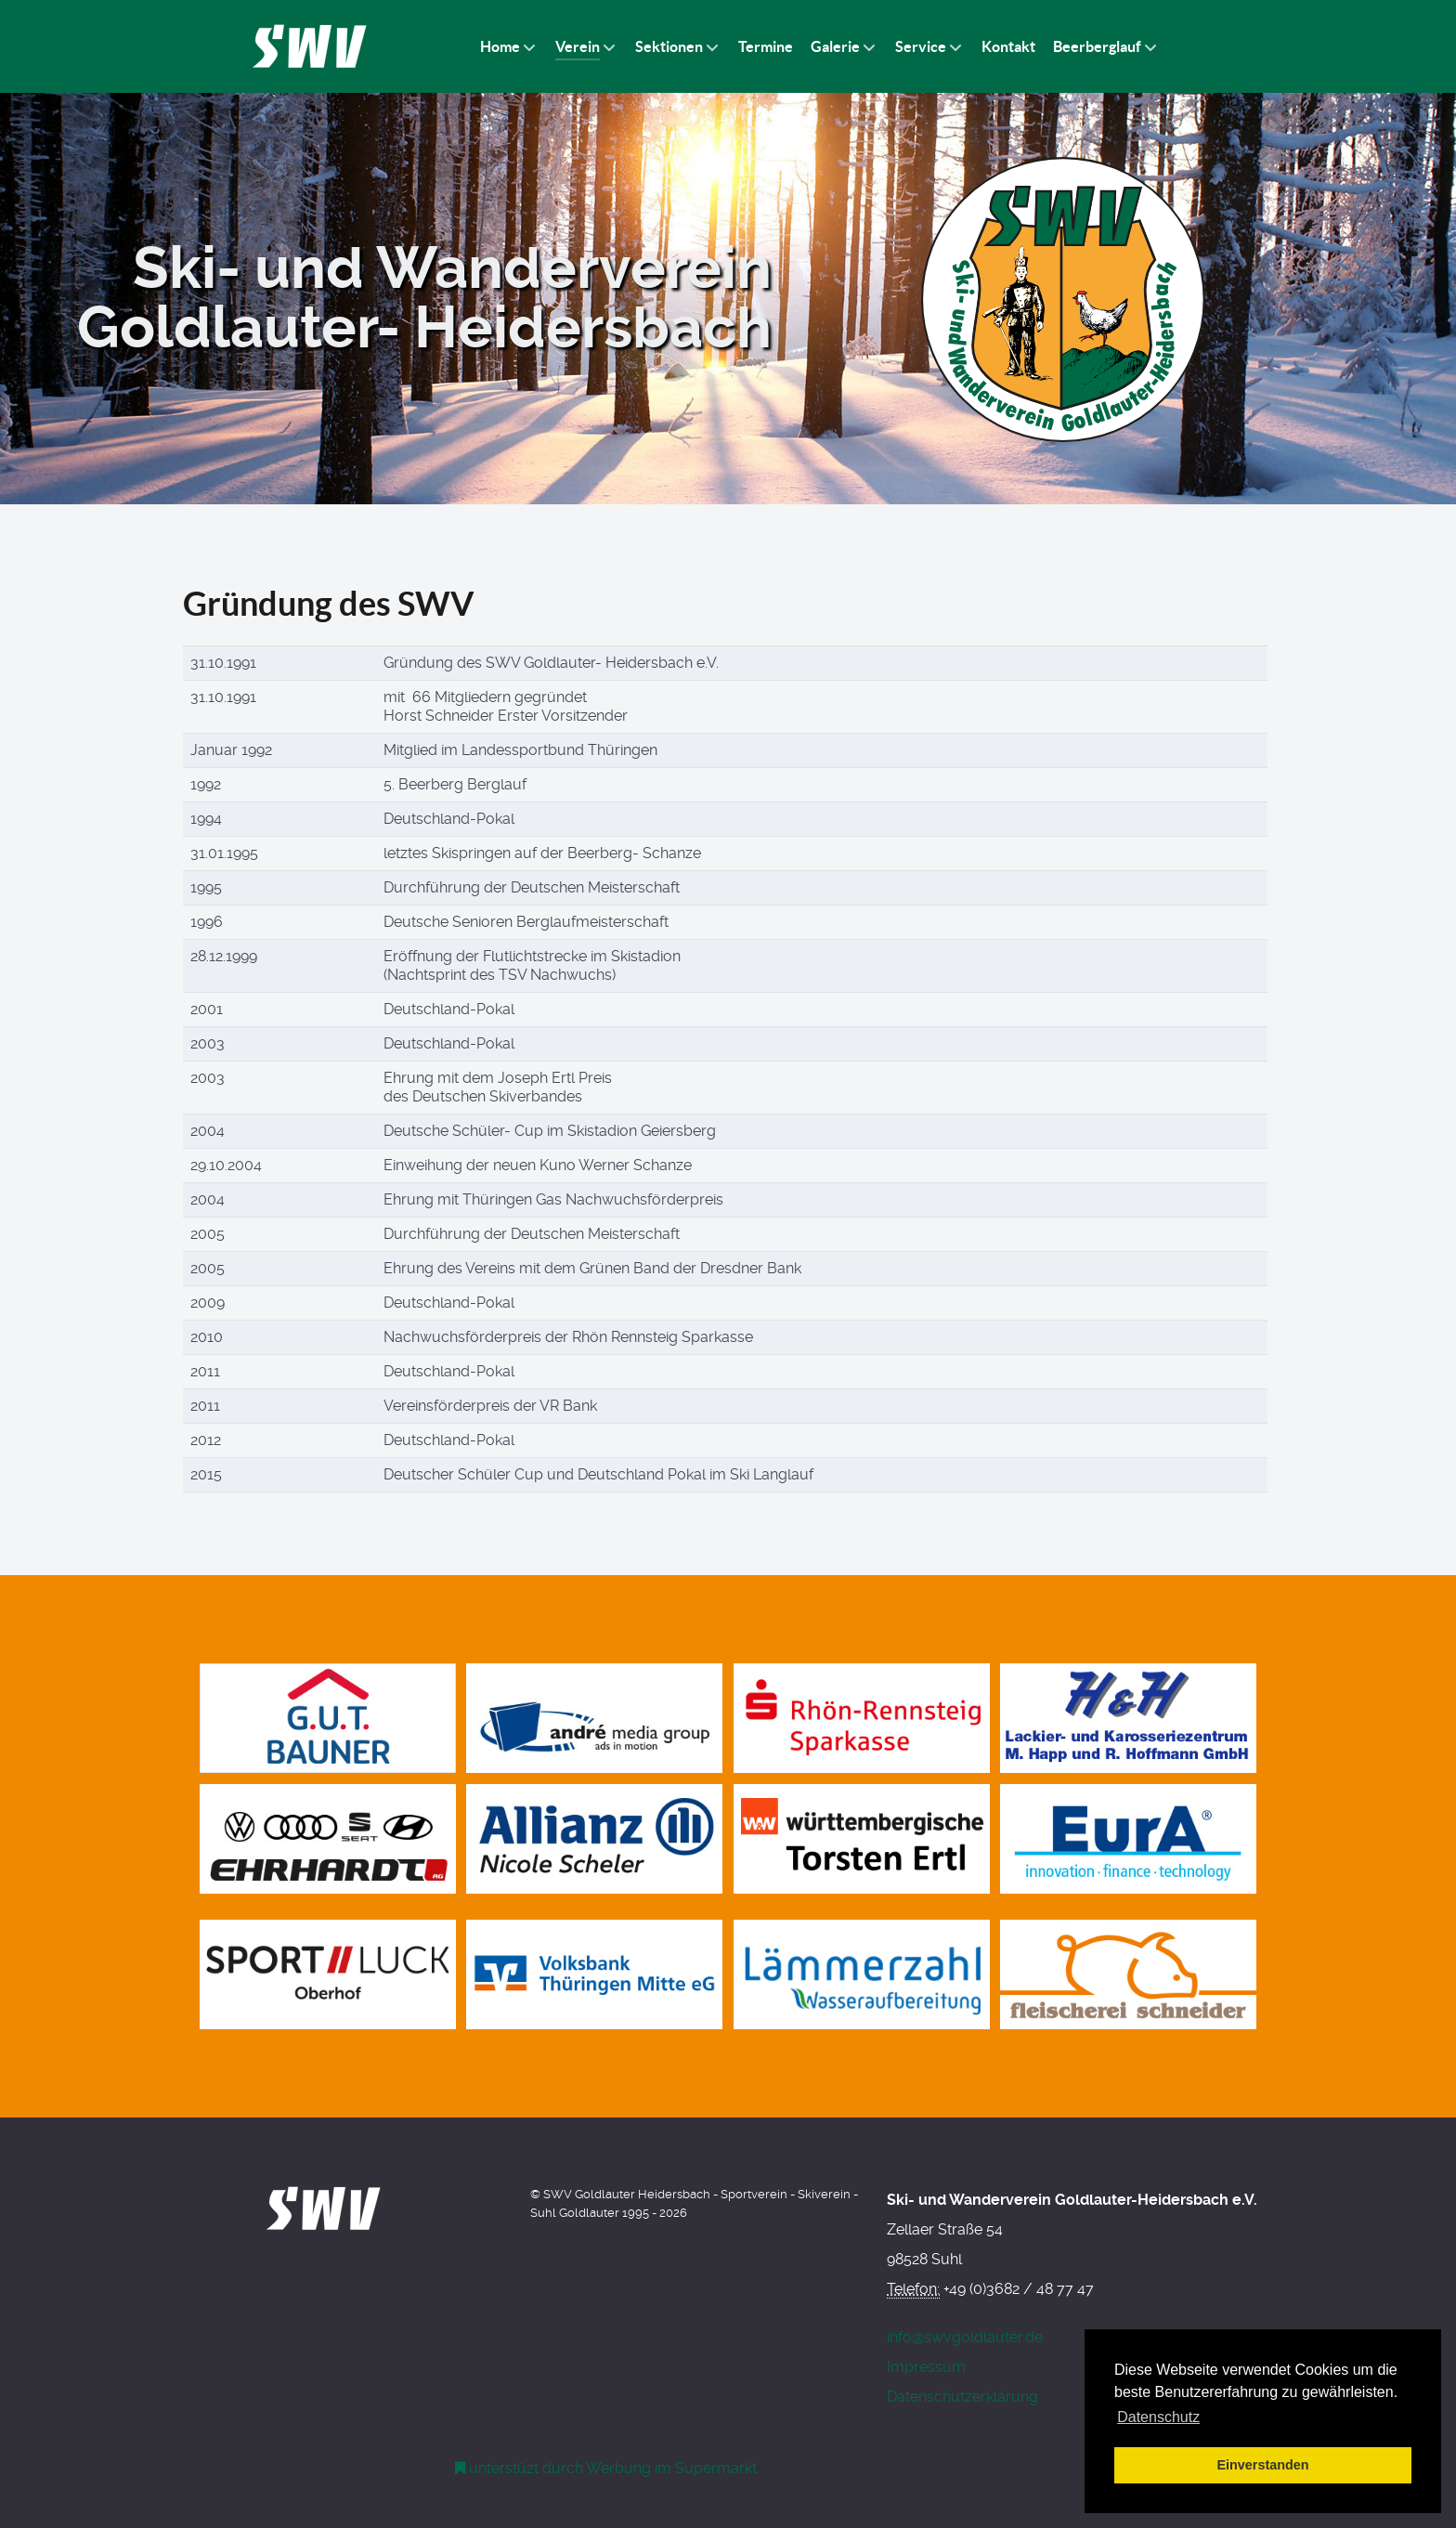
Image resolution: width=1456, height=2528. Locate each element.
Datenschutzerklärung (962, 2396)
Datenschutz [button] (1158, 2417)
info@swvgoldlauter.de (965, 2337)
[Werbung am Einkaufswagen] (606, 2468)
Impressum (926, 2367)
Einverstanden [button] (1262, 2464)
